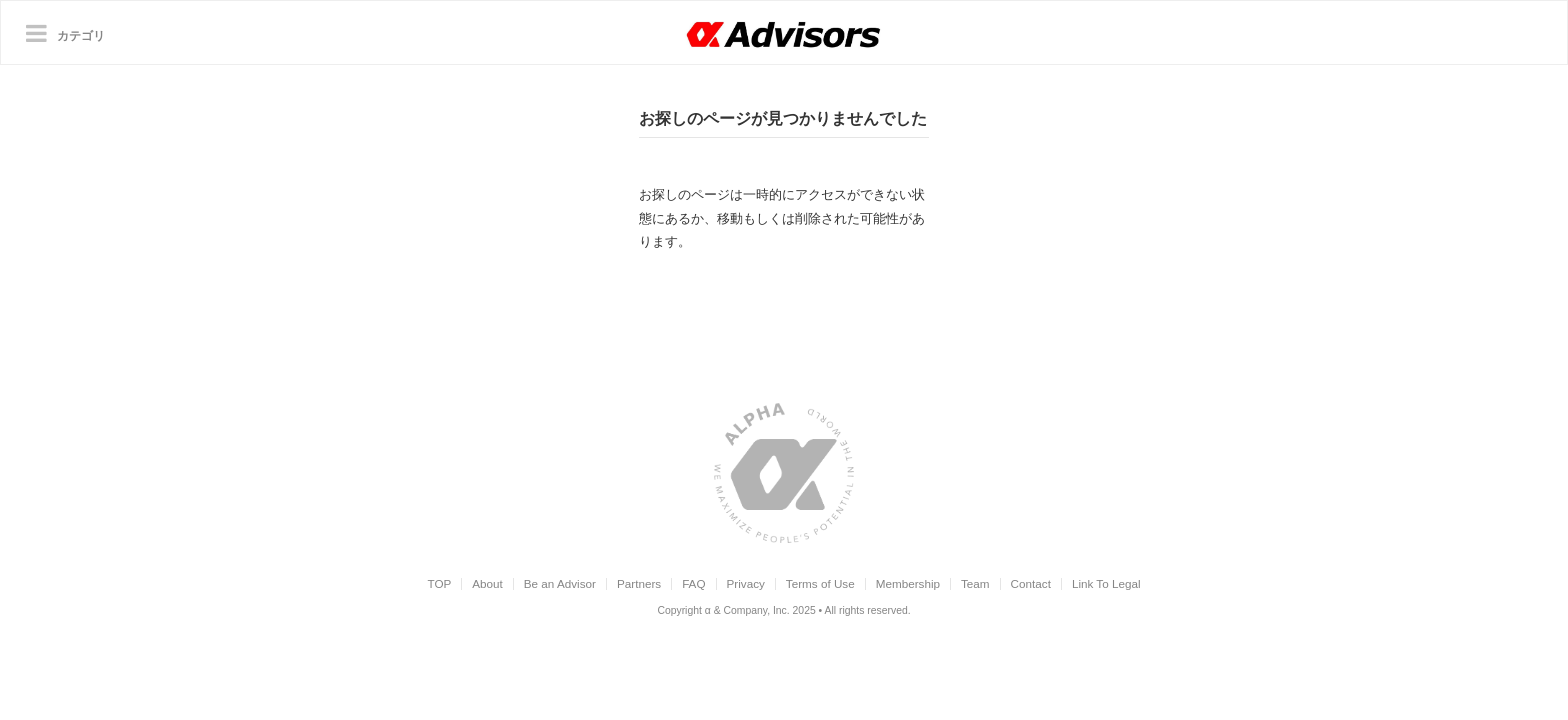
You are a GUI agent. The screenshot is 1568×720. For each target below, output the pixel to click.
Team (975, 583)
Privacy (746, 583)
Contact (1031, 583)
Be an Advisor (560, 583)
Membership (908, 583)
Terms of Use (820, 583)
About (487, 583)
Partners (639, 583)
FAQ (693, 583)
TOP (439, 583)
